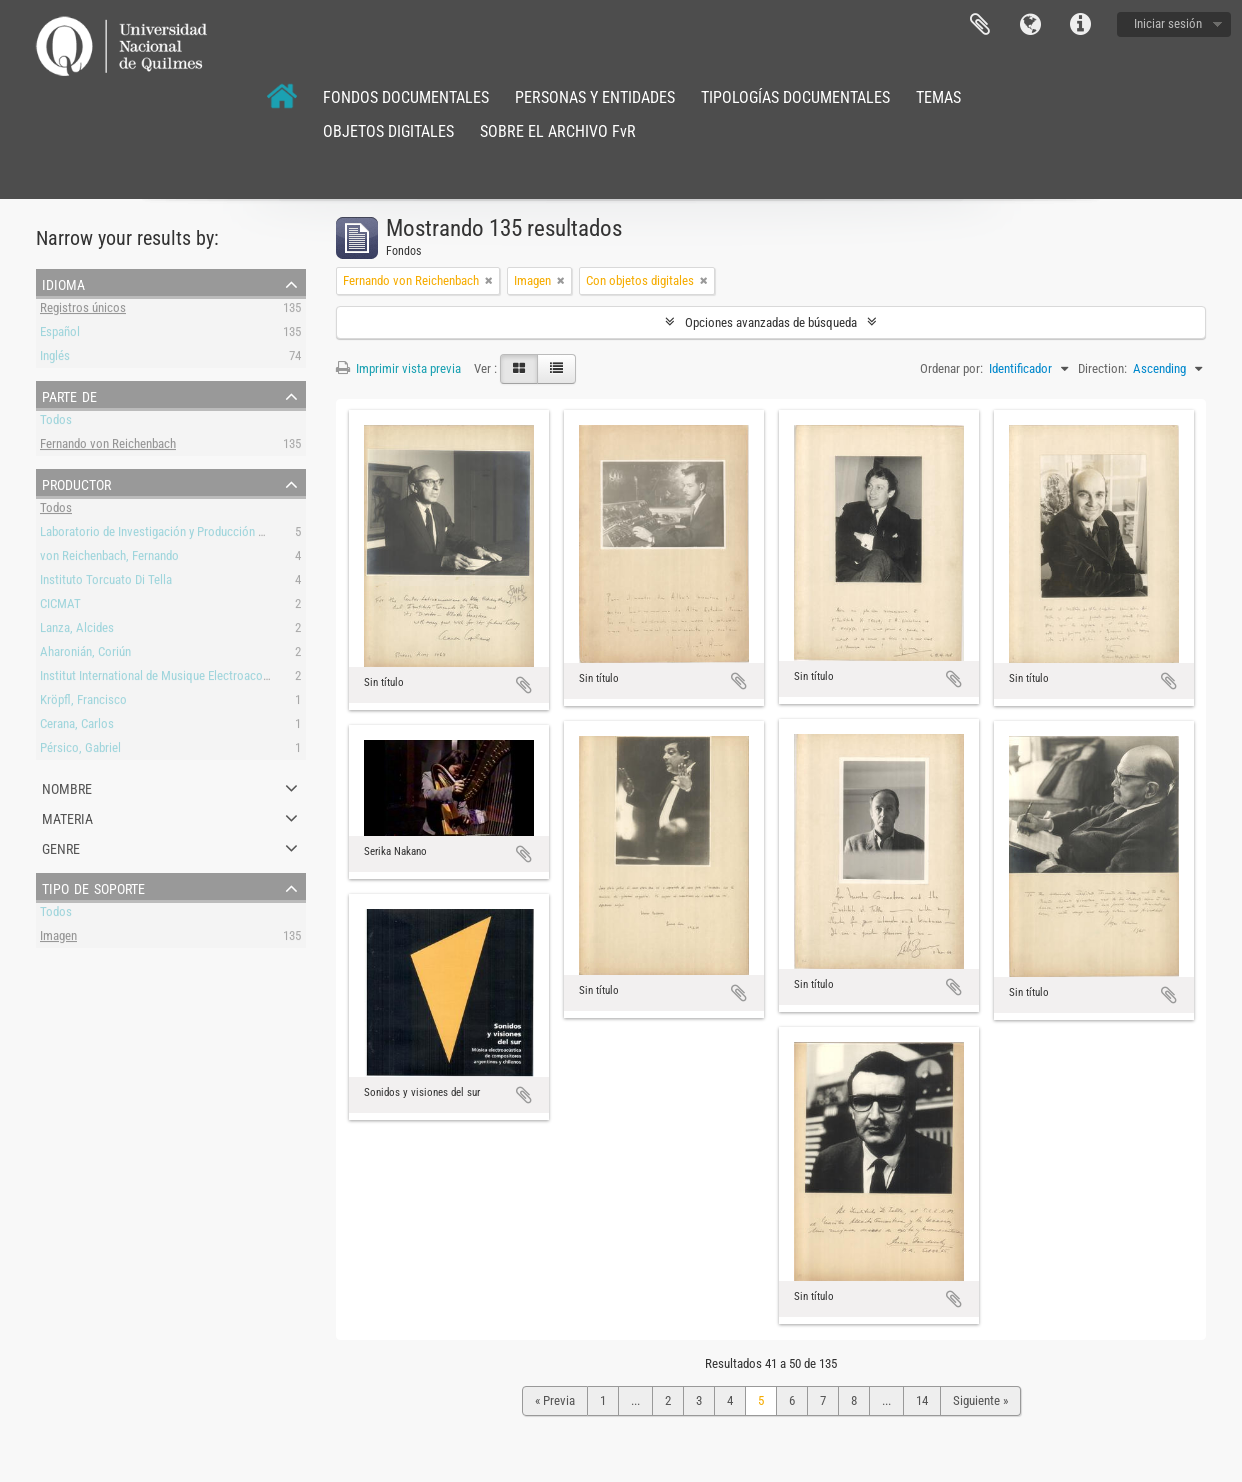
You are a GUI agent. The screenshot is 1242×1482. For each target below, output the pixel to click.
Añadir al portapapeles (524, 685)
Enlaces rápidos (1080, 25)
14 (922, 1400)
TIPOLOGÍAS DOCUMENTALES (795, 97)
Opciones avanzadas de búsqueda (771, 322)
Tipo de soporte (93, 887)
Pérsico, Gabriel (80, 750)
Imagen (58, 938)
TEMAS (938, 97)
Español (60, 334)
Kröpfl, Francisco (83, 702)
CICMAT (60, 606)
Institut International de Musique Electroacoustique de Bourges (200, 678)
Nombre (67, 787)
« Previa (555, 1400)
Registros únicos (83, 310)
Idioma (1030, 25)
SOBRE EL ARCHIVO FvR (558, 131)
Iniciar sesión (1168, 23)
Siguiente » (980, 1400)
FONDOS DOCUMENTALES (406, 97)
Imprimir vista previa (398, 368)
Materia (67, 817)
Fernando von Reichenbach (108, 446)
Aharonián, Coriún (85, 654)
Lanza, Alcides (77, 630)
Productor (76, 483)
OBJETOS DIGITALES (388, 131)
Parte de (69, 395)
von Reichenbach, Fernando (109, 558)
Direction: (1102, 368)
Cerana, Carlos (77, 726)
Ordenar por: (951, 368)
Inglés (55, 358)
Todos (56, 422)
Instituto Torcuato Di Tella (106, 582)
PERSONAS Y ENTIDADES (595, 97)
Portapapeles (980, 25)
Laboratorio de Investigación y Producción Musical (169, 534)
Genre (61, 847)
